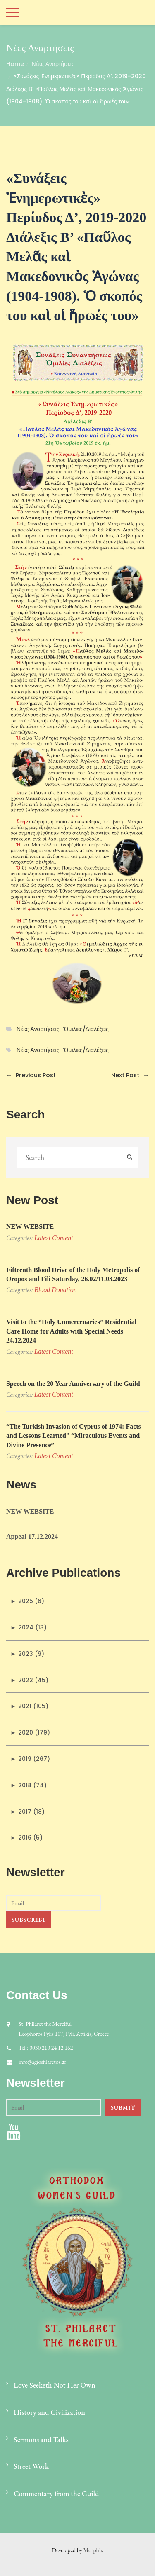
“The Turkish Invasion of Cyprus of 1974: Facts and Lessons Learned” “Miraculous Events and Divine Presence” (73, 1436)
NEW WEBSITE (30, 1226)
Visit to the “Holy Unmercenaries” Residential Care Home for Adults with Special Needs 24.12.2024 (71, 1331)
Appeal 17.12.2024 (32, 1536)
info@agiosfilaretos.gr (42, 2061)
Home (15, 64)
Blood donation (55, 1289)
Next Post (130, 1075)
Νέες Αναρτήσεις (52, 64)
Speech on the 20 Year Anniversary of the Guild (73, 1383)
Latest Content (53, 1237)
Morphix (93, 2550)
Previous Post (31, 1075)
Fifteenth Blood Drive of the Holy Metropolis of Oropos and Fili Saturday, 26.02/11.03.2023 (73, 1274)
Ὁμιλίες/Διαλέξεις (85, 1029)
